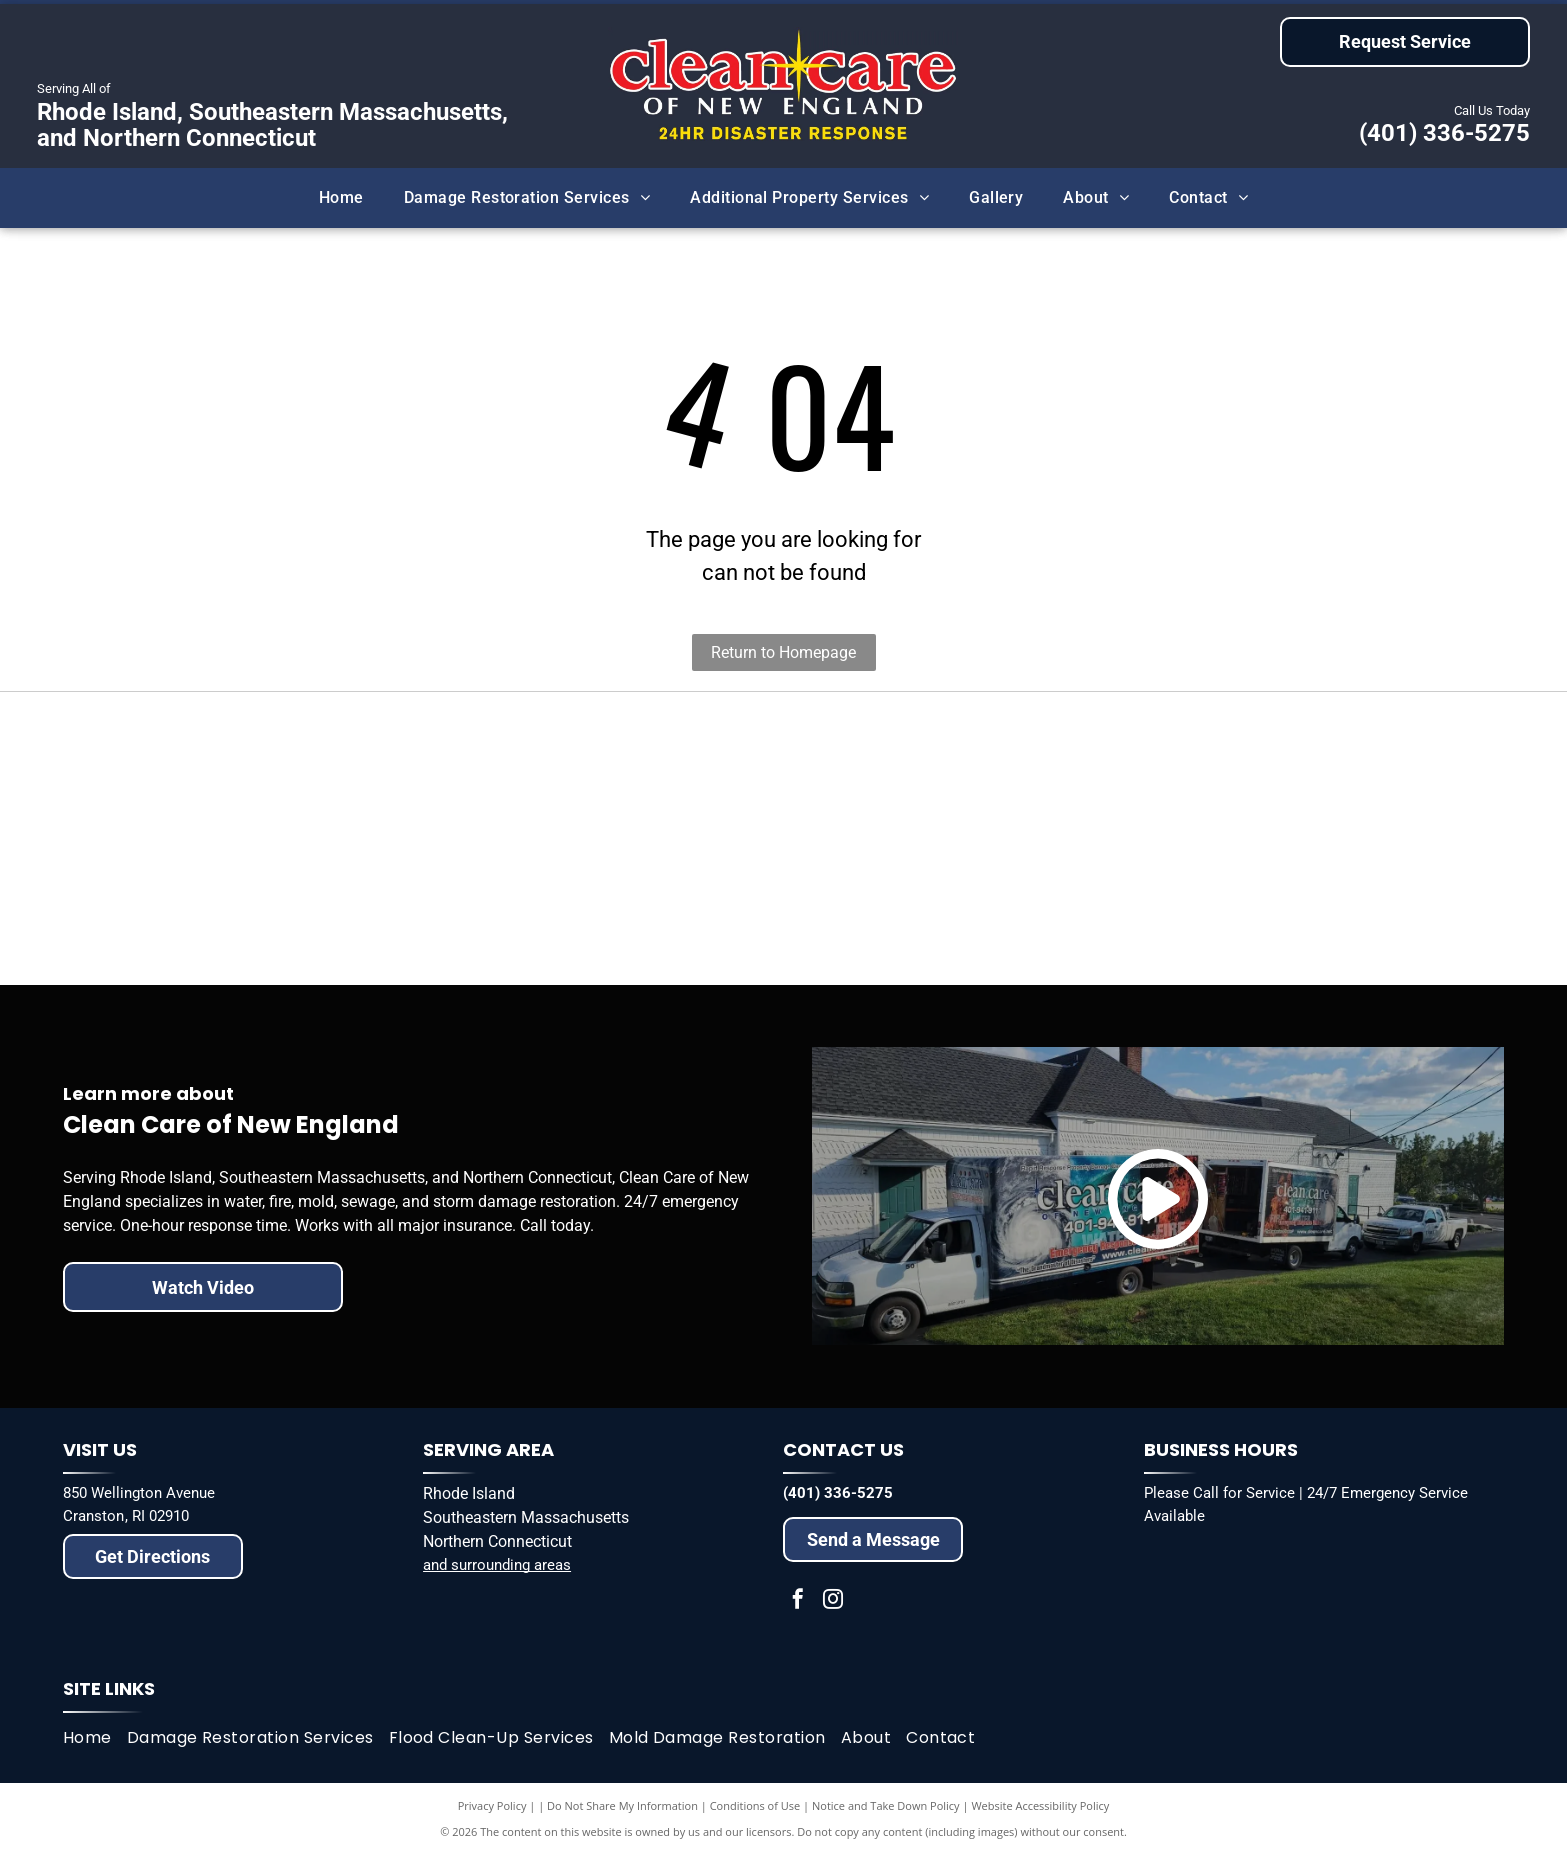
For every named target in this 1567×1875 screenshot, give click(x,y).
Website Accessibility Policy (1040, 1824)
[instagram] (833, 1619)
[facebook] (798, 1619)
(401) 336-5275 (1444, 133)
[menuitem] (341, 198)
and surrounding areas (497, 1584)
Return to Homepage (783, 652)
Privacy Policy (492, 1824)
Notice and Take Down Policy (886, 1824)
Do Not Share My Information (622, 1824)
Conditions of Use (755, 1824)
